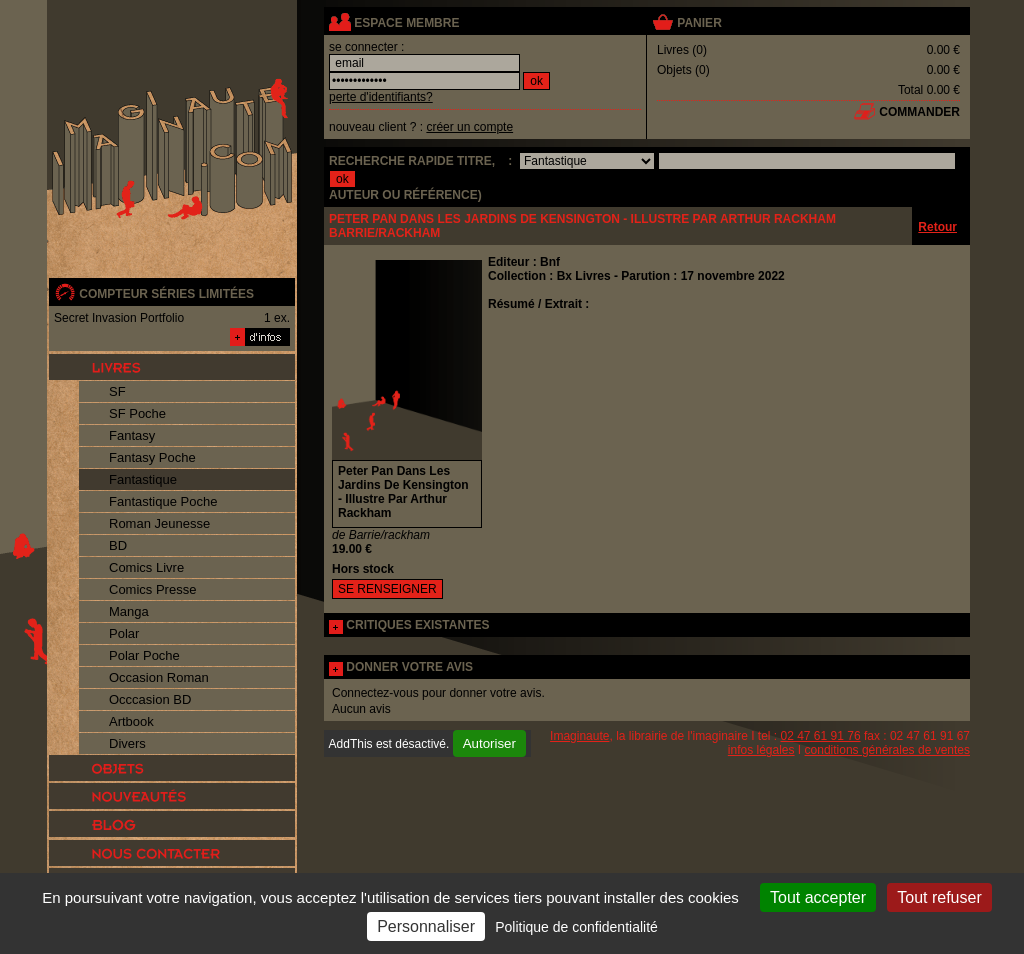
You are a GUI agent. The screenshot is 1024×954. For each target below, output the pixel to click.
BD (118, 545)
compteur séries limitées (166, 294)
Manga (129, 611)
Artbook (131, 721)
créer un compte (469, 127)
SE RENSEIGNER (387, 589)
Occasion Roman (159, 677)
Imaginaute (579, 736)
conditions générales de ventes (887, 750)
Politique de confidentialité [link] (576, 927)
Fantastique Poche (163, 501)
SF (117, 391)
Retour (937, 227)
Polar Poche (144, 655)
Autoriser (489, 743)
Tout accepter (818, 897)
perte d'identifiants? (381, 97)
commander (919, 112)
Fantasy (132, 435)
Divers (127, 743)
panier (699, 23)
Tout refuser (939, 897)
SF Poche (137, 413)
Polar (124, 633)
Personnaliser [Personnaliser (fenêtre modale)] (426, 926)
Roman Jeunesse (159, 523)
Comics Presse (152, 589)
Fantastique (143, 479)
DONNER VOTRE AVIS (409, 667)
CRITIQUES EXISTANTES (417, 625)
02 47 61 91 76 (821, 736)
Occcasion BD (150, 699)
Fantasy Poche (152, 457)
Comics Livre (146, 567)
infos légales (761, 750)
